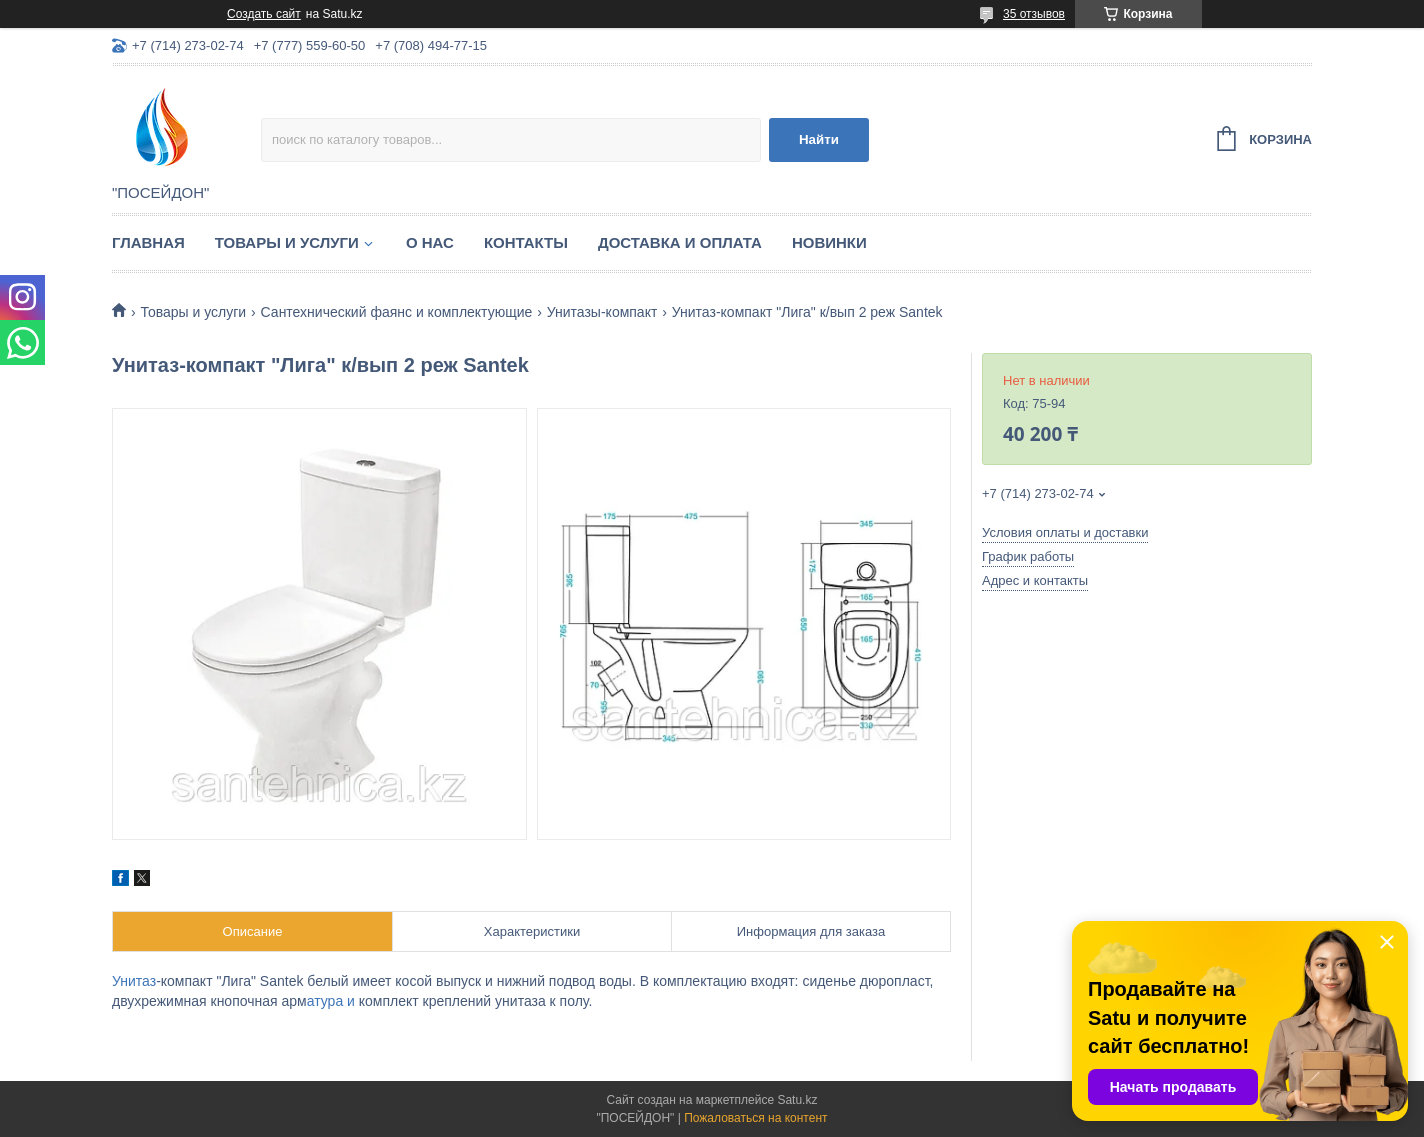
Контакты (526, 242)
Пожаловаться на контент (755, 1118)
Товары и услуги (287, 242)
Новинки (829, 242)
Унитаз (134, 981)
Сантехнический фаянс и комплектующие (397, 312)
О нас (430, 242)
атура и (333, 1001)
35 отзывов (1034, 14)
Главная (148, 242)
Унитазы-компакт (602, 312)
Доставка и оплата (680, 242)
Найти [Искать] (819, 139)
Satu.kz (797, 1100)
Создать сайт (264, 14)
